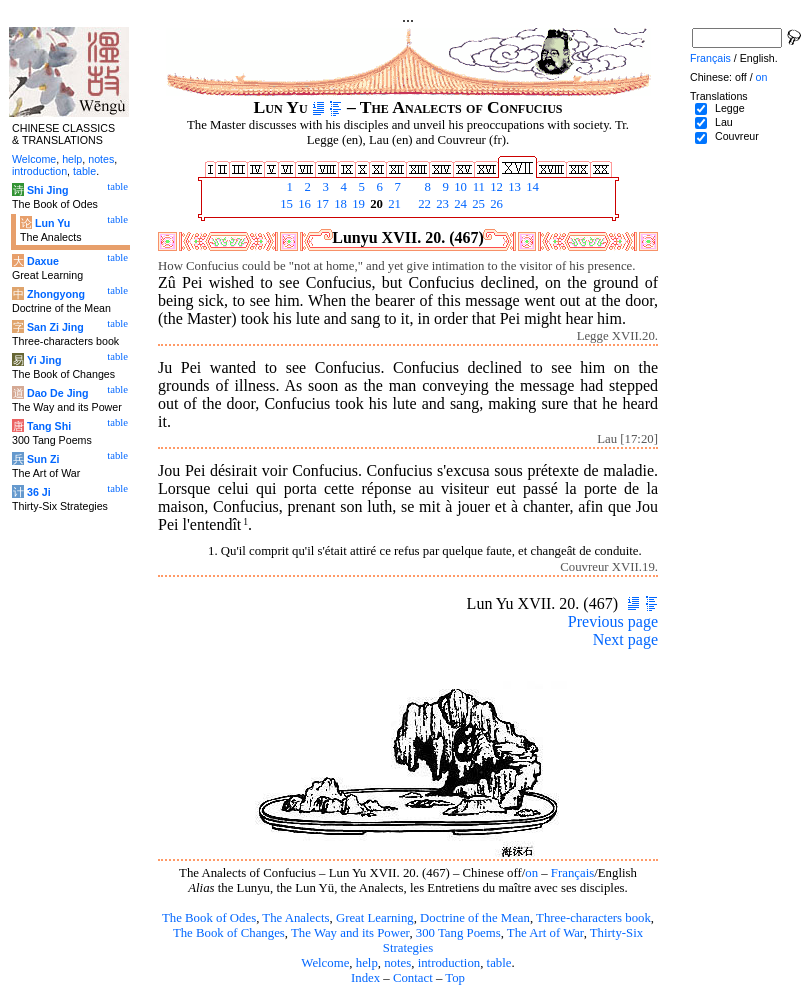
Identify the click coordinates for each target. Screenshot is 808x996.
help (367, 963)
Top (455, 978)
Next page (625, 639)
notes (397, 963)
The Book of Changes (229, 933)
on (531, 873)
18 (339, 204)
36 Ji (39, 492)
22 (423, 204)
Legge (730, 108)
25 (477, 204)
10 (459, 187)
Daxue (43, 261)
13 (513, 187)
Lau (724, 122)
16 (303, 204)
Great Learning (375, 918)
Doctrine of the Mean (475, 918)
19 (357, 204)
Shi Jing (47, 190)
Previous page (613, 621)
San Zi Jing (55, 327)
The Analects (295, 918)
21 (393, 204)
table (499, 963)
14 (531, 187)
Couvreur (737, 136)
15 (285, 204)
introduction (449, 963)
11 (477, 187)
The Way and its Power (350, 933)
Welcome (325, 963)
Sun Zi (43, 459)
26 (495, 204)
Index (365, 978)
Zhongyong (56, 294)
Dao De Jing (58, 393)
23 (441, 204)
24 (459, 204)
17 (321, 204)
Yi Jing (44, 360)
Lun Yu (52, 223)
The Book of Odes (209, 918)
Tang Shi (49, 426)
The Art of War (545, 933)
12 (495, 187)
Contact (413, 978)
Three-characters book (593, 918)
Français (572, 873)
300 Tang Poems (458, 933)
